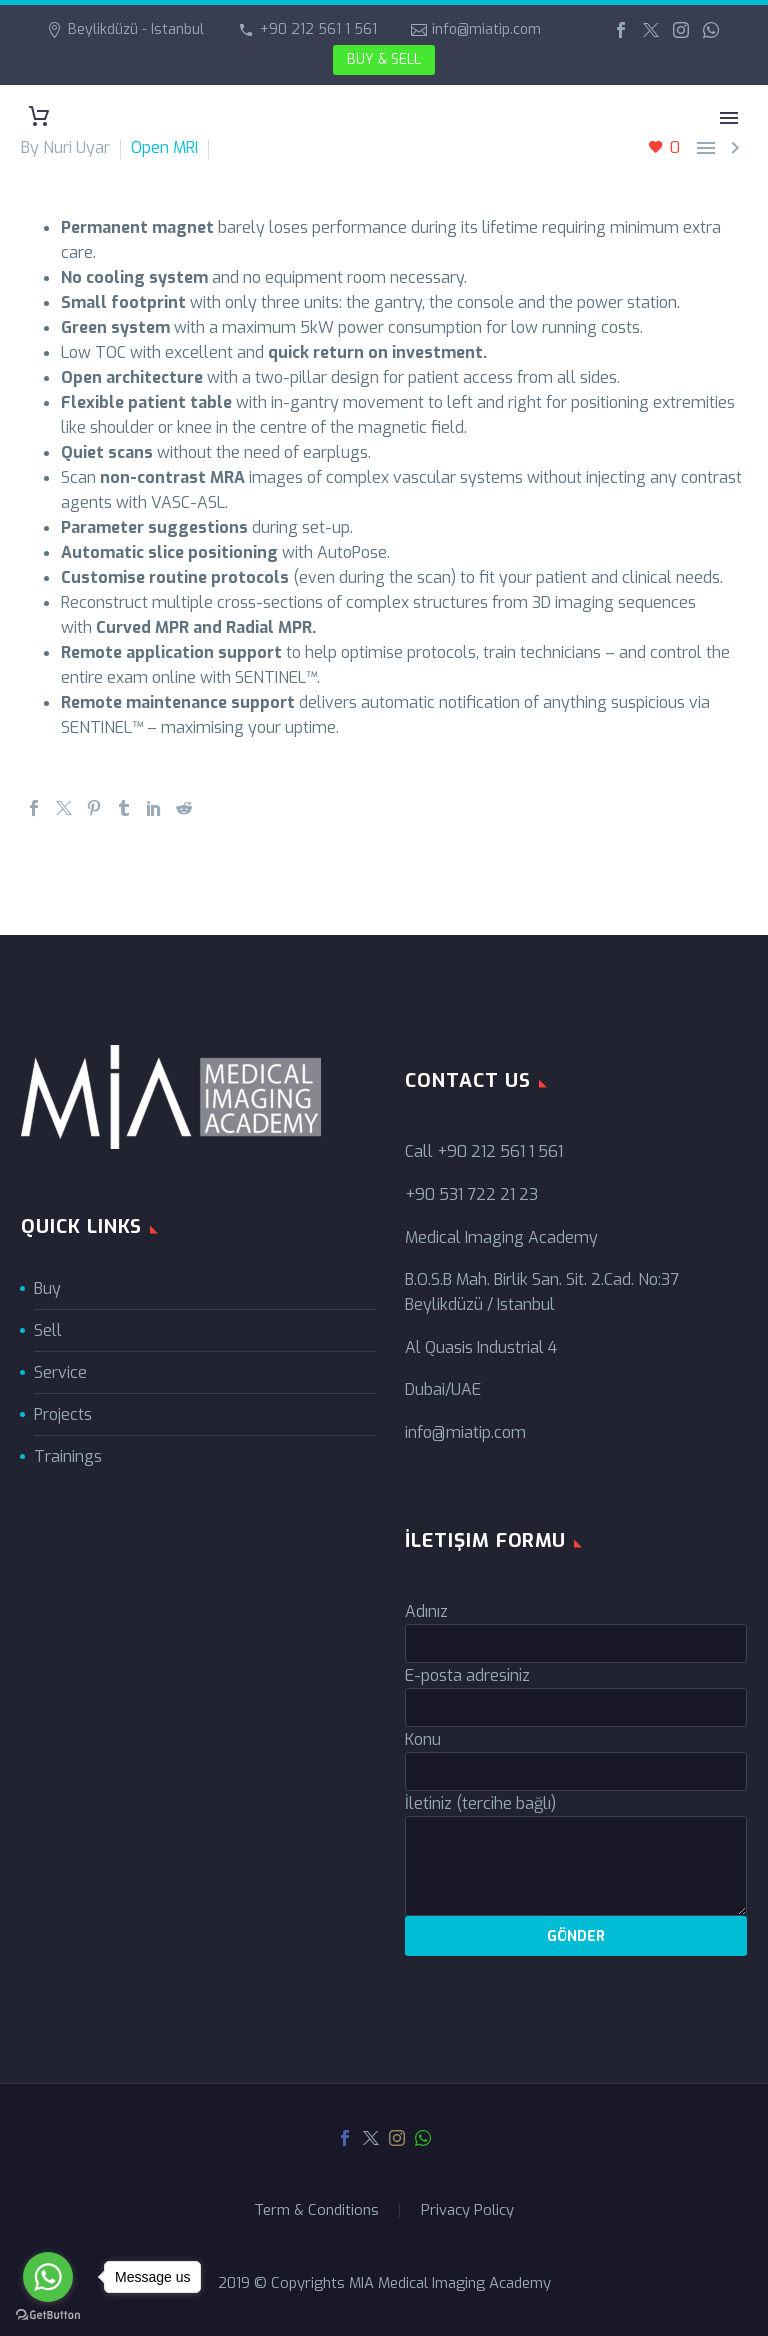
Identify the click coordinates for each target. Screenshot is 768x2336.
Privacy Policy (467, 2210)
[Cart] (39, 116)
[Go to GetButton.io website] (48, 2315)
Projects (63, 1414)
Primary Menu (729, 118)
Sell (48, 1330)
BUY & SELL (384, 59)
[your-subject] (576, 1771)
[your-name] (576, 1643)
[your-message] (576, 1866)
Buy (47, 1288)
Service (60, 1372)
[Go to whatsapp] (48, 2277)
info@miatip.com (486, 29)
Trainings (68, 1456)
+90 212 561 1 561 (318, 29)
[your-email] (576, 1707)
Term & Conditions (316, 2210)
